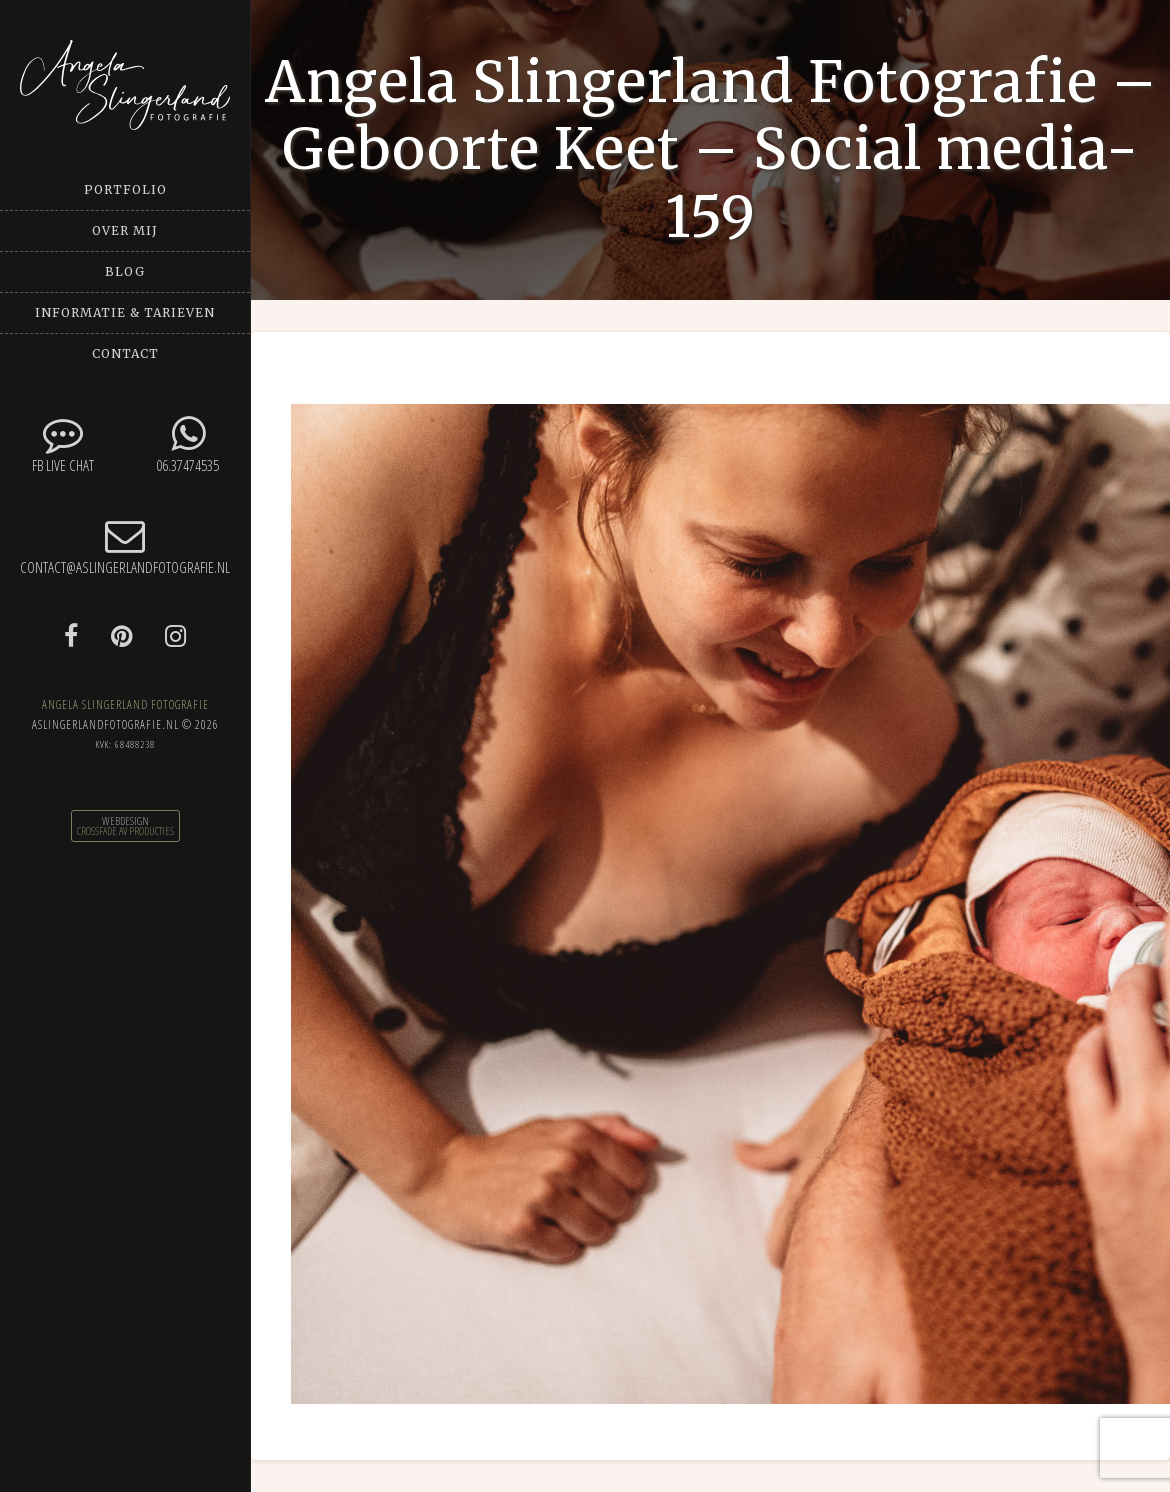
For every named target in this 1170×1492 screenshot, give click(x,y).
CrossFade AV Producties (125, 831)
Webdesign (125, 821)
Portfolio (125, 189)
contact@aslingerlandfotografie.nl (125, 546)
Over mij (125, 230)
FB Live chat (62, 444)
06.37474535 (187, 444)
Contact (125, 353)
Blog (125, 271)
